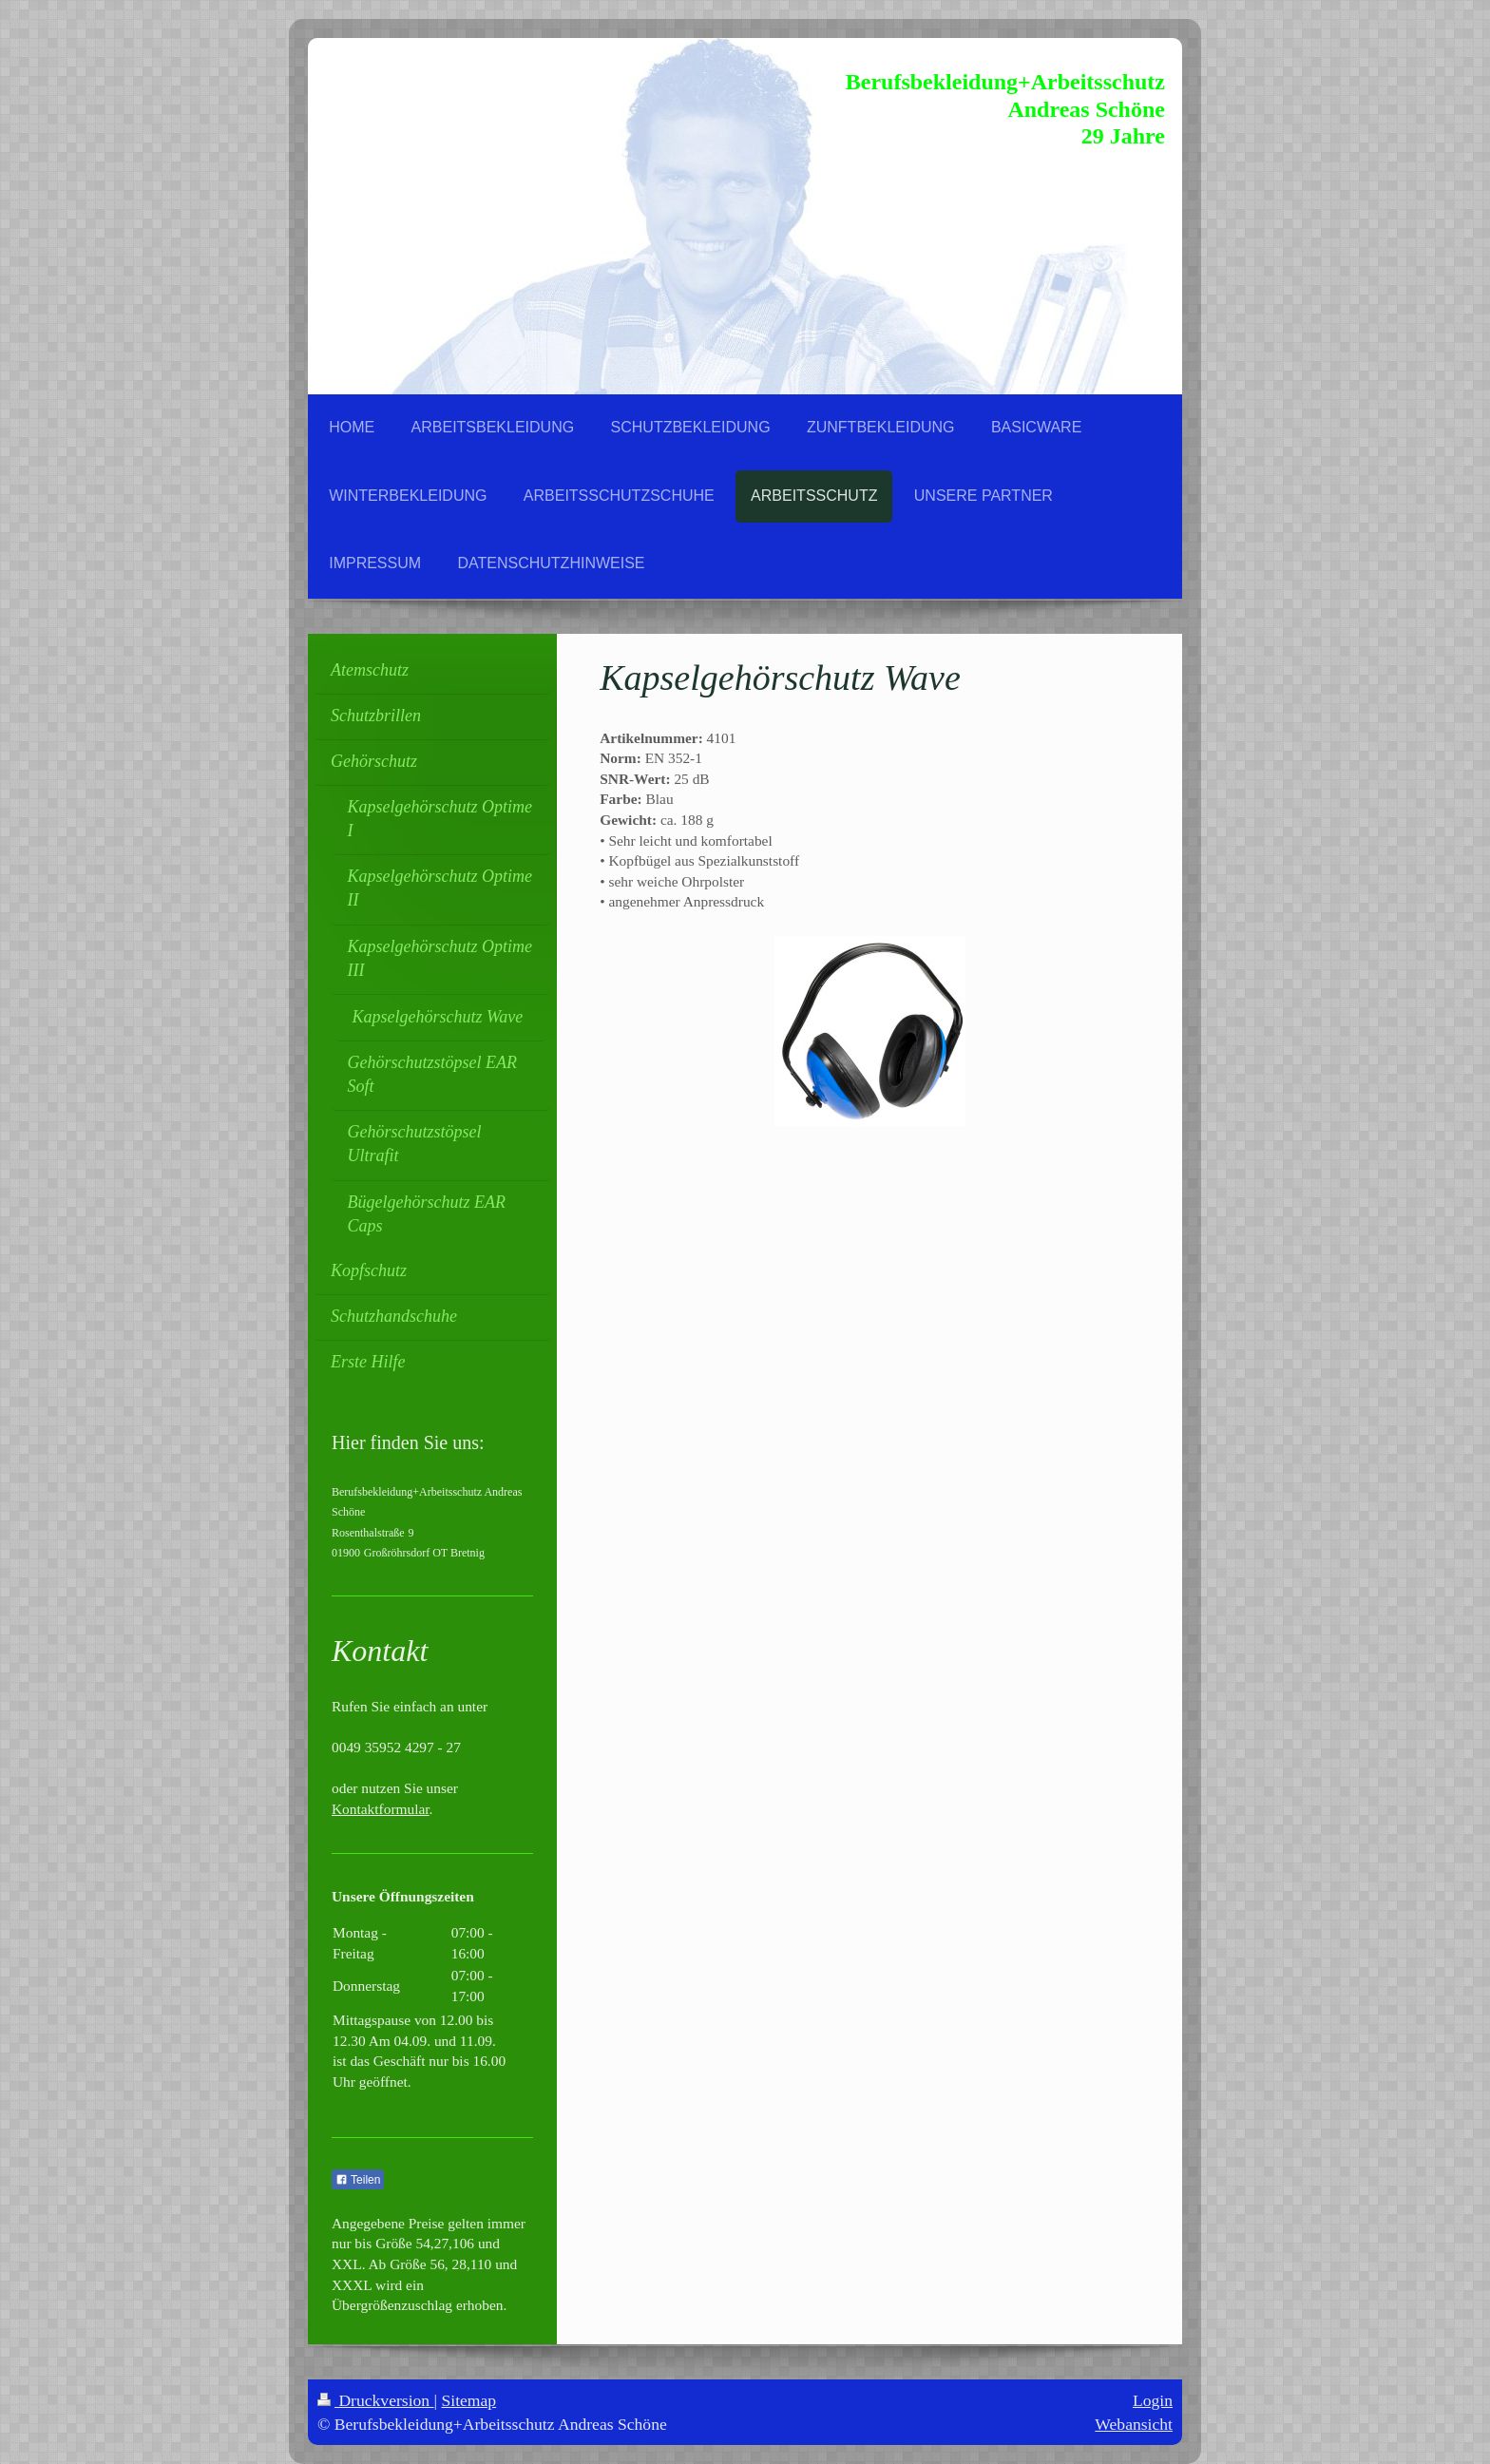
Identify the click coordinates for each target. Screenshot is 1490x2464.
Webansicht (1134, 2424)
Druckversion (375, 2400)
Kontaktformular (381, 1809)
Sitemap (469, 2400)
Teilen (357, 2180)
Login (1153, 2400)
